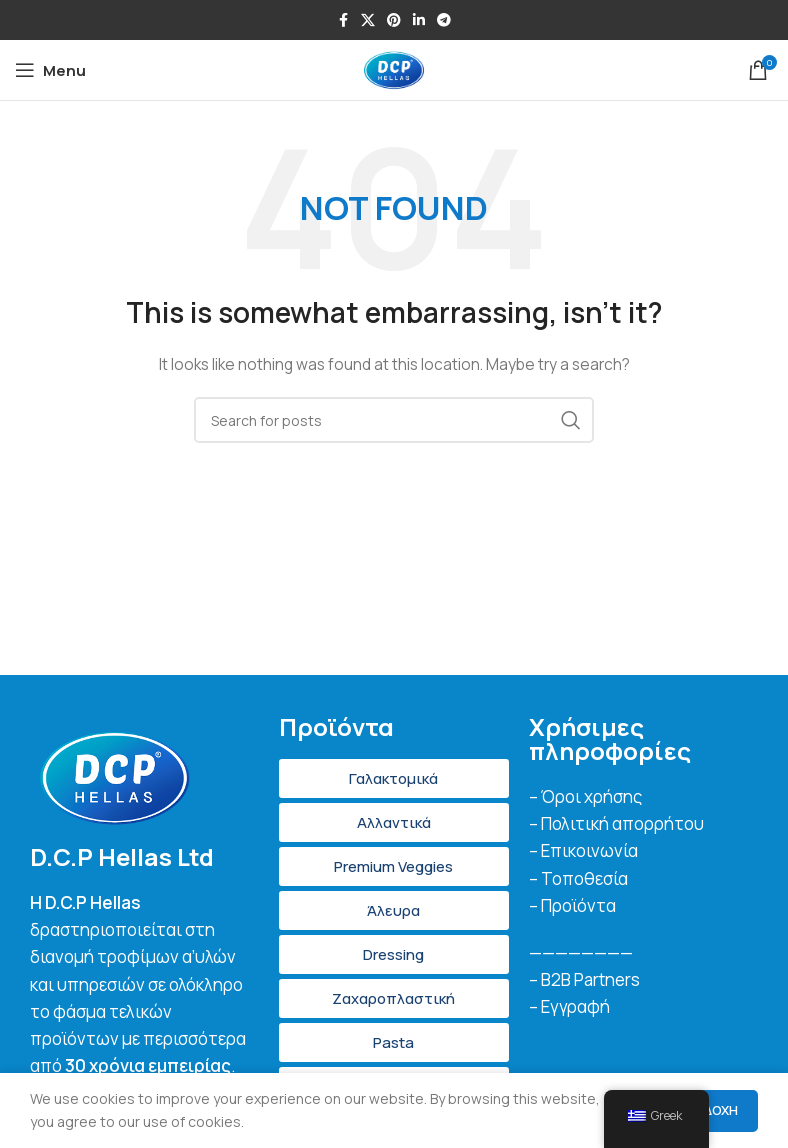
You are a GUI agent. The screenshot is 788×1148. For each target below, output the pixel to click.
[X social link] (368, 20)
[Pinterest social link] (394, 20)
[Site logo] (394, 68)
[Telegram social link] (444, 20)
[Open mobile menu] (50, 70)
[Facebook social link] (343, 20)
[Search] (394, 420)
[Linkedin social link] (419, 20)
